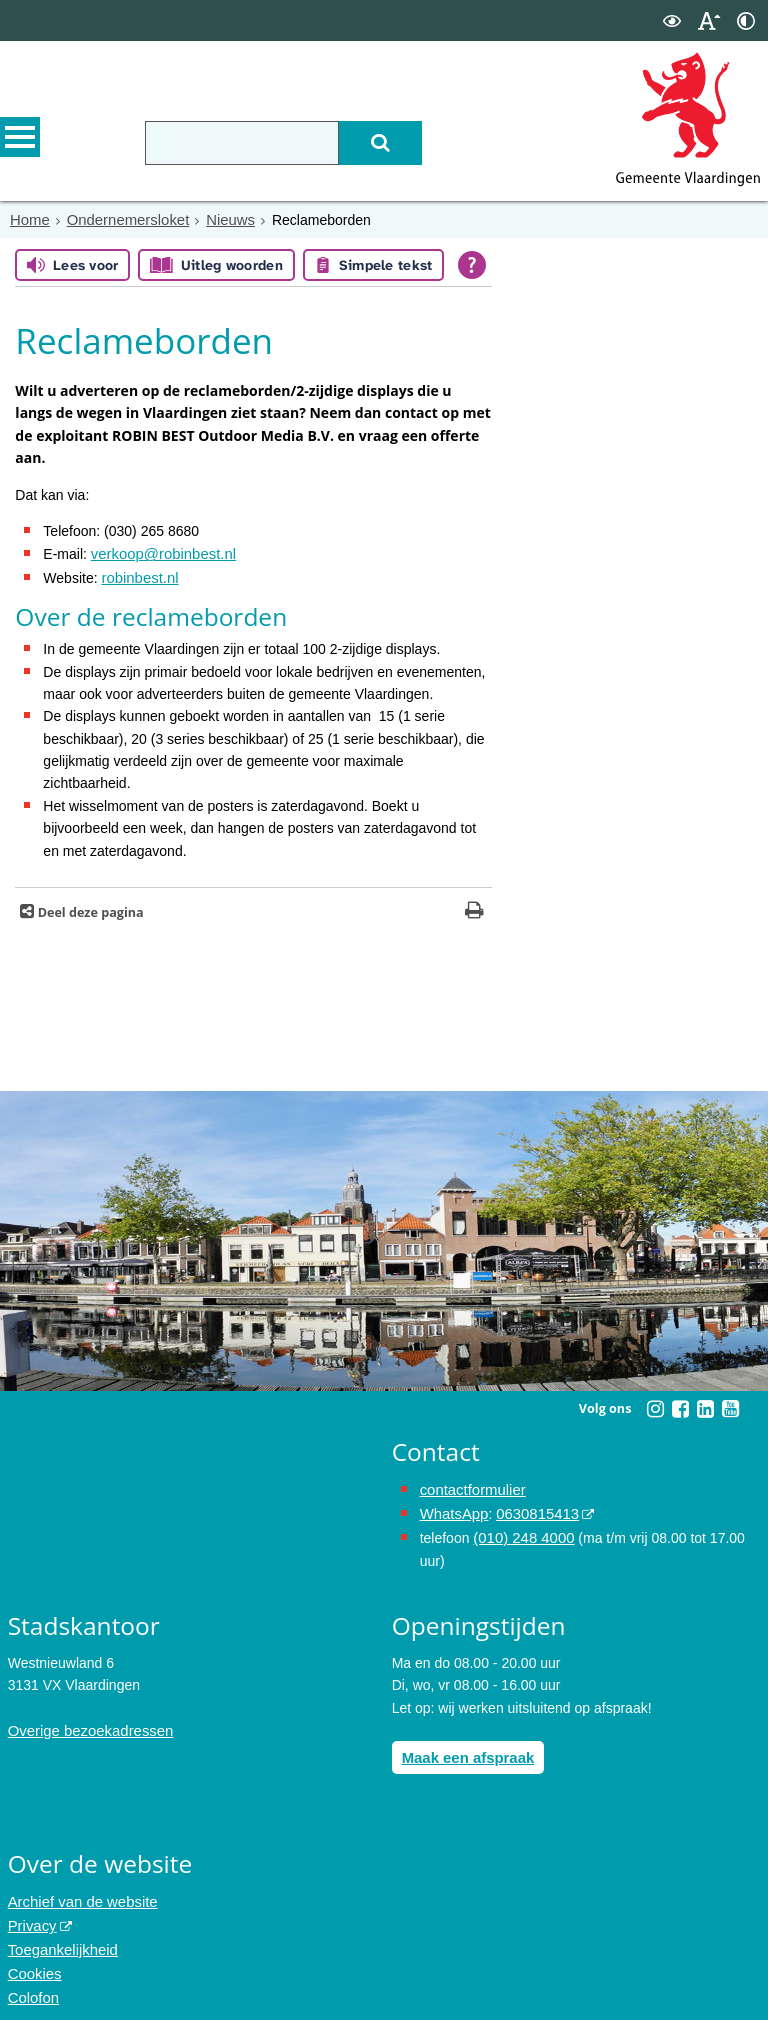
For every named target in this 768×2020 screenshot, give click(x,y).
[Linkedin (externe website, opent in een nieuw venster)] (705, 1405)
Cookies (33, 1958)
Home (28, 219)
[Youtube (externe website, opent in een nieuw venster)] (730, 1405)
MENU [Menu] (20, 141)
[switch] (672, 20)
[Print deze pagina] (474, 908)
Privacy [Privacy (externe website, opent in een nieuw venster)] (31, 1913)
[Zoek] (406, 143)
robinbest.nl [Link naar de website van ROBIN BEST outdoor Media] (137, 575)
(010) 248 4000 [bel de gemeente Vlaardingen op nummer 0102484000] (520, 1530)
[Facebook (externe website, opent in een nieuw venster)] (680, 1405)
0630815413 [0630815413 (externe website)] (531, 1508)
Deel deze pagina (88, 908)
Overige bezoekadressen (86, 1722)
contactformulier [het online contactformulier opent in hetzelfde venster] (470, 1486)
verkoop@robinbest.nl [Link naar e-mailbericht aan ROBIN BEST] (159, 552)
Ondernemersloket (121, 219)
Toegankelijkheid (60, 1936)
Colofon (32, 1980)
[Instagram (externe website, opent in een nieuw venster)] (655, 1405)
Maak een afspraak (464, 1748)
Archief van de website (78, 1891)
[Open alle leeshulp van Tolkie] (472, 264)
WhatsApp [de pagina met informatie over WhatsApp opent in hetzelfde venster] (452, 1508)
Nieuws (219, 219)
